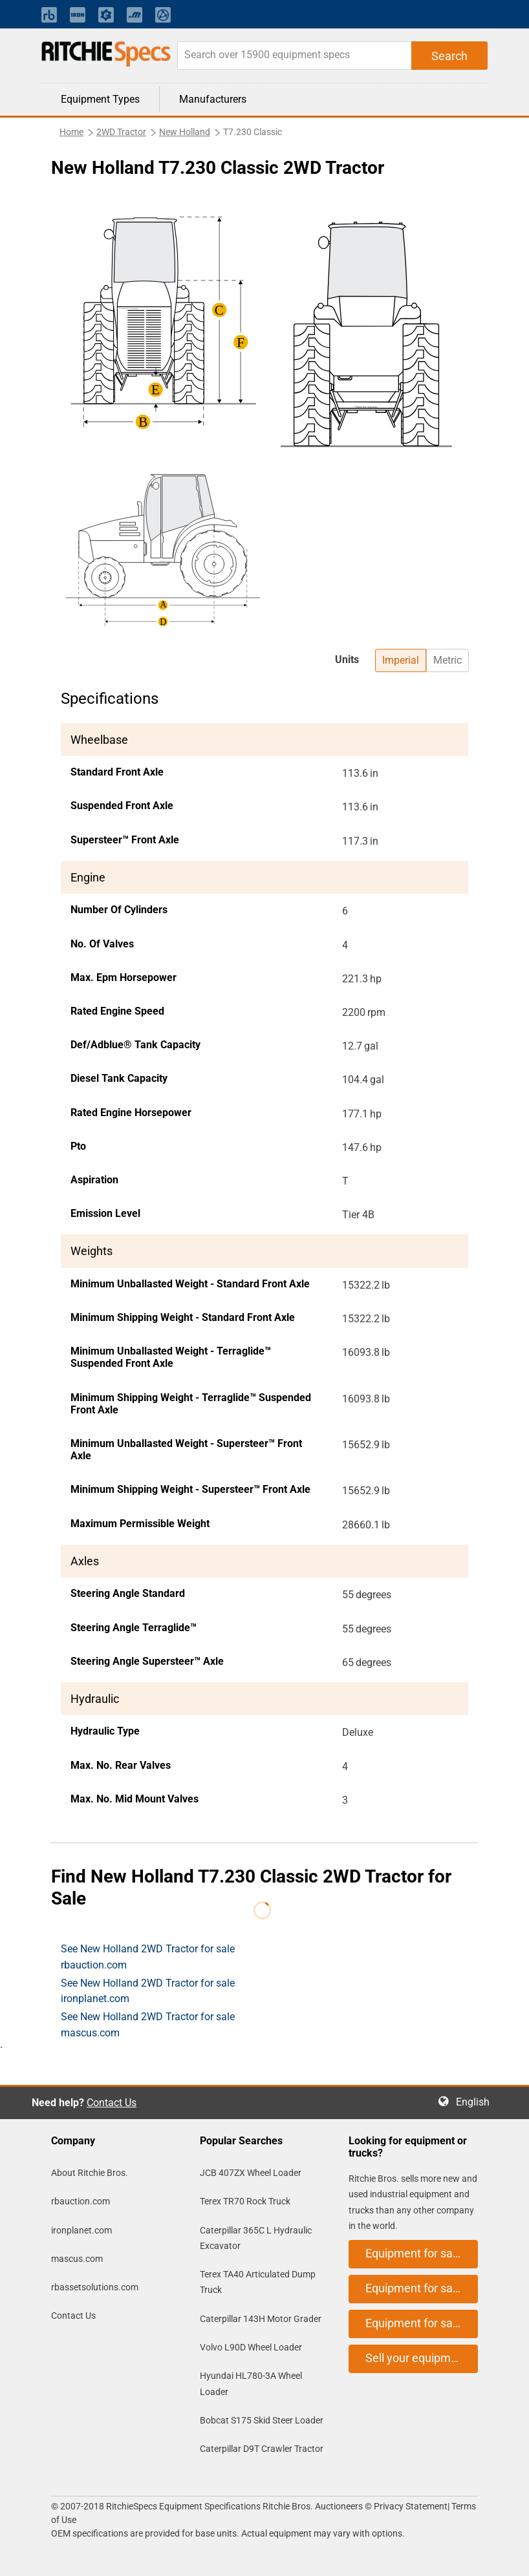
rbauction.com (80, 2201)
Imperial (400, 660)
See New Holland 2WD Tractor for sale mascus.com (148, 2024)
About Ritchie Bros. (89, 2173)
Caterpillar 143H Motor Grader (260, 2319)
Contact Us (111, 2102)
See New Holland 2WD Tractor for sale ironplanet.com (148, 1991)
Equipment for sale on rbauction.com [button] (421, 2253)
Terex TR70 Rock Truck (245, 2201)
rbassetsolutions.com (94, 2287)
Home (71, 132)
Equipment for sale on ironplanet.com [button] (421, 2288)
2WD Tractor (121, 132)
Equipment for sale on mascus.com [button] (421, 2323)
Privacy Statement (411, 2506)
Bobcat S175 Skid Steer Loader (261, 2420)
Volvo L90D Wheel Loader (251, 2347)
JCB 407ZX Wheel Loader (250, 2173)
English (476, 2102)
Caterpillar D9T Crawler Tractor (261, 2449)
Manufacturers (212, 99)
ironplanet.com (81, 2230)
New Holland (184, 132)
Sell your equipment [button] (416, 2358)
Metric (447, 660)
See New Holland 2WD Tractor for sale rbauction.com (148, 1956)
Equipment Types (100, 99)
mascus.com (77, 2259)
